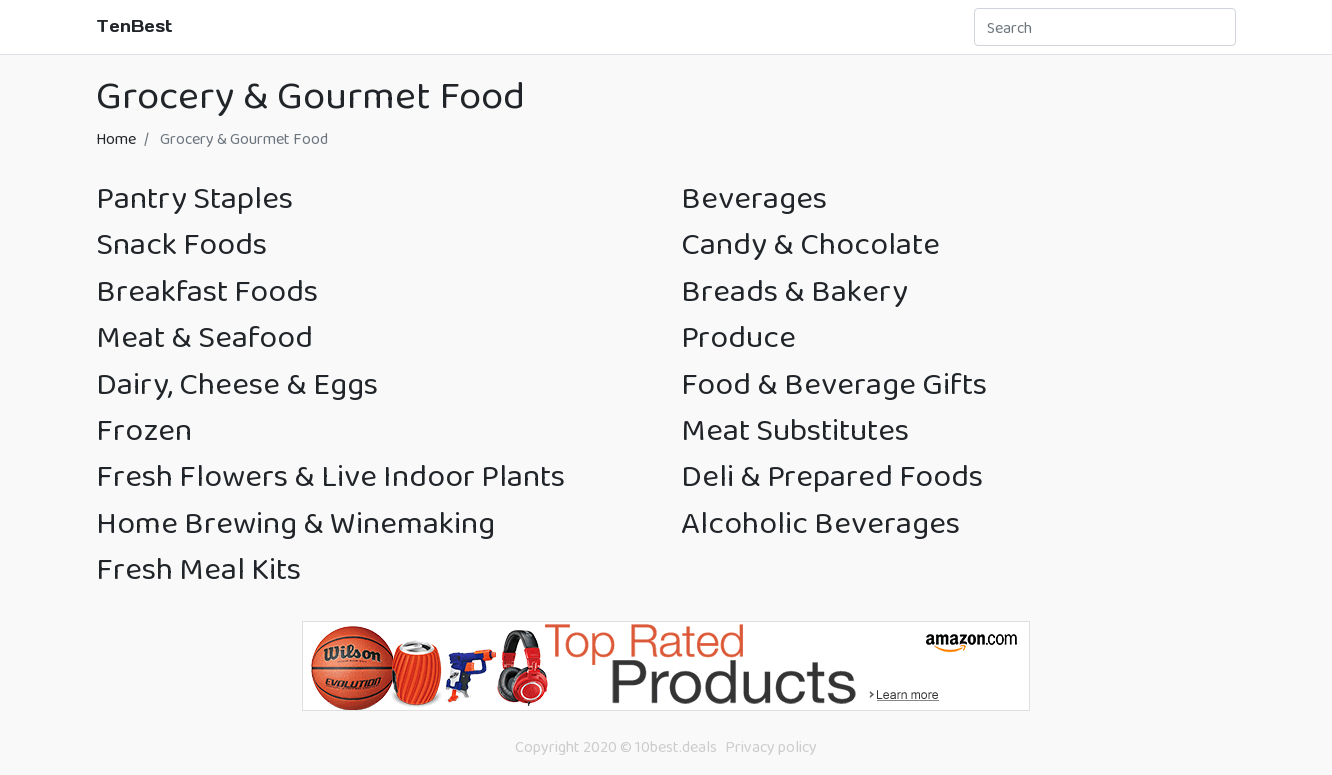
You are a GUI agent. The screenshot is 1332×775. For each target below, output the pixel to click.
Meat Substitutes (795, 429)
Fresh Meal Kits (198, 568)
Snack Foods (181, 243)
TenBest (134, 26)
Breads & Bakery (794, 290)
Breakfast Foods (207, 290)
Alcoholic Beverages (820, 522)
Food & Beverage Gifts (834, 383)
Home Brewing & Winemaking (295, 522)
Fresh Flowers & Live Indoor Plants (330, 475)
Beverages (754, 197)
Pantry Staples (194, 197)
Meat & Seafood (204, 336)
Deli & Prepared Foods (832, 475)
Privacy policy (771, 746)
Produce (738, 336)
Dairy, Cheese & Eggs (237, 383)
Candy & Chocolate (810, 243)
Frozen (144, 429)
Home (116, 138)
